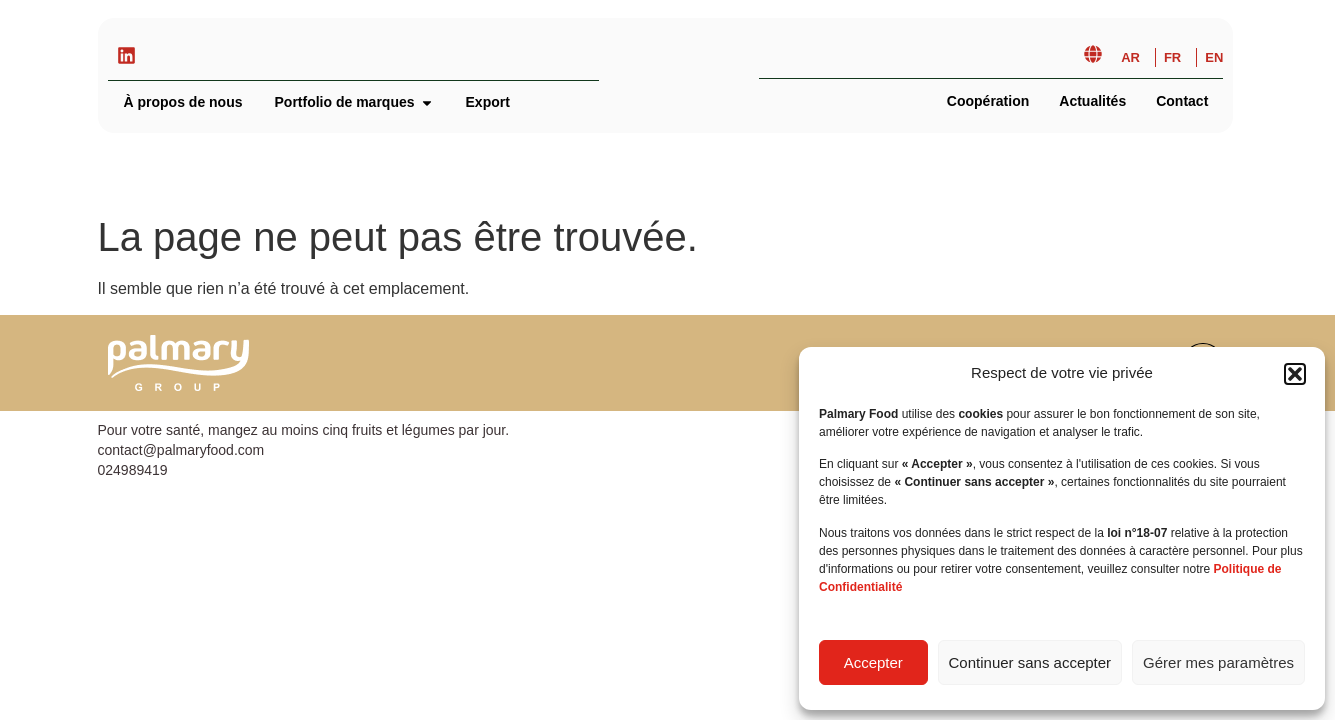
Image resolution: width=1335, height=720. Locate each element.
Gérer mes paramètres (1218, 662)
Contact (1182, 101)
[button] (1295, 374)
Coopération (988, 101)
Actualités (1092, 101)
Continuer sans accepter (1030, 662)
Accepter (873, 662)
